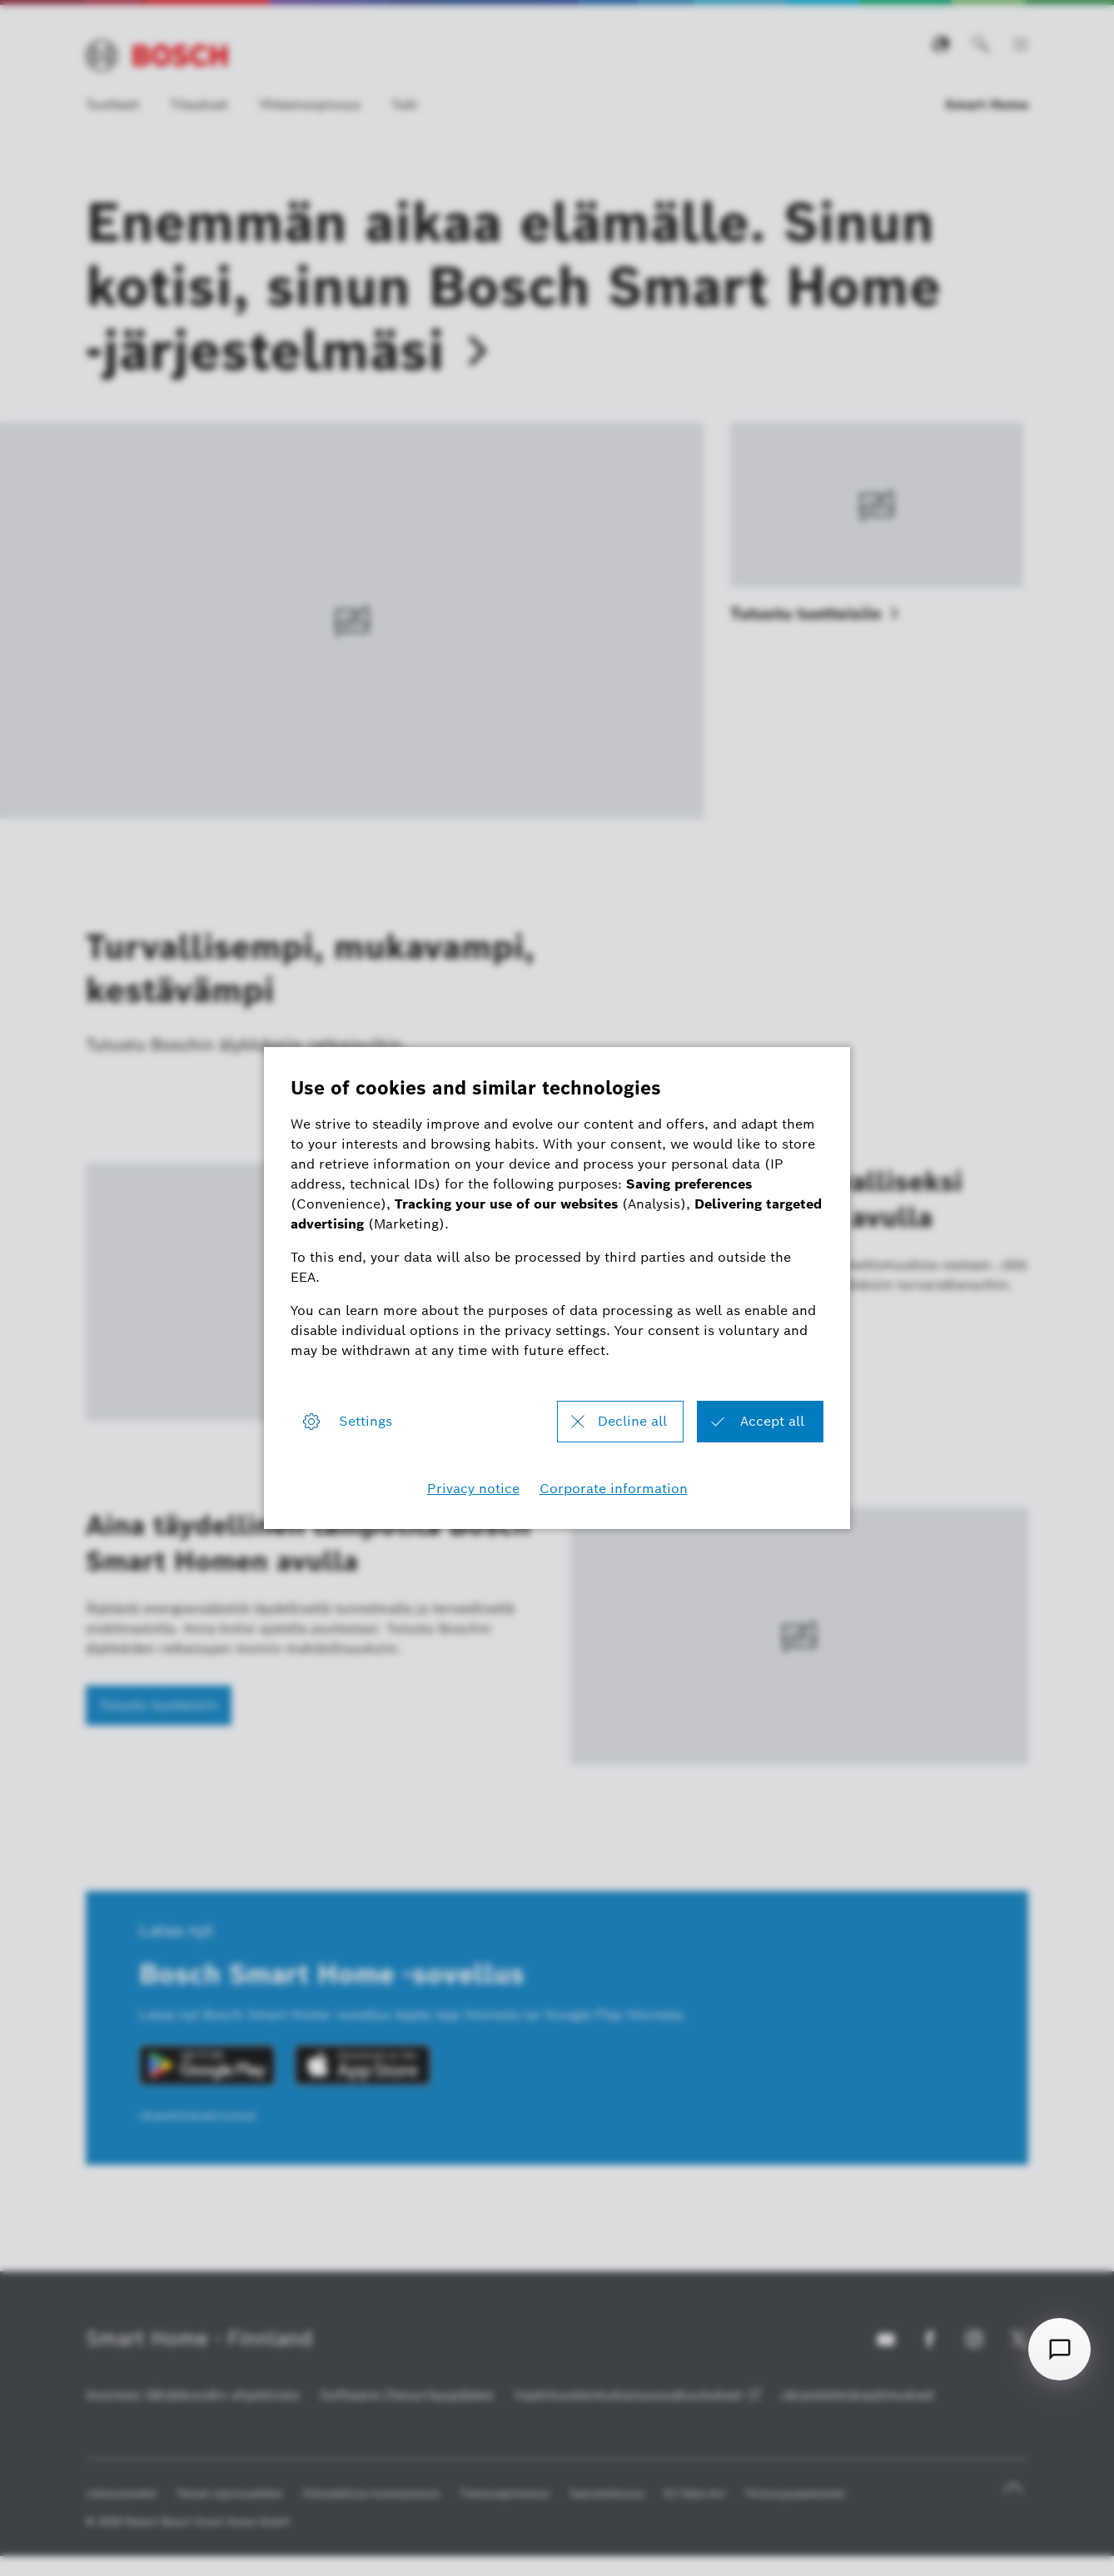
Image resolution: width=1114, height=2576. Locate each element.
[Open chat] (1059, 2349)
